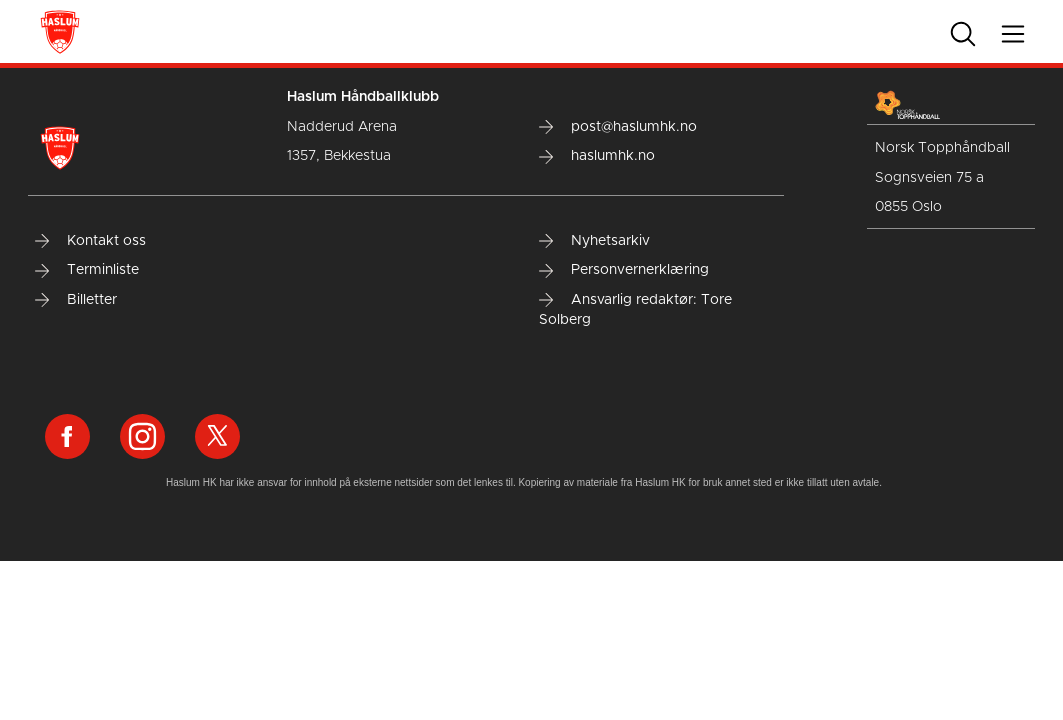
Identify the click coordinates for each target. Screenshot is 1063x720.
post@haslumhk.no (618, 127)
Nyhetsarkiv (594, 241)
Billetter (76, 300)
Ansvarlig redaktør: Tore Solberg (635, 310)
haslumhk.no (597, 156)
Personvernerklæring (624, 270)
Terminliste (87, 270)
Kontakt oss (90, 241)
